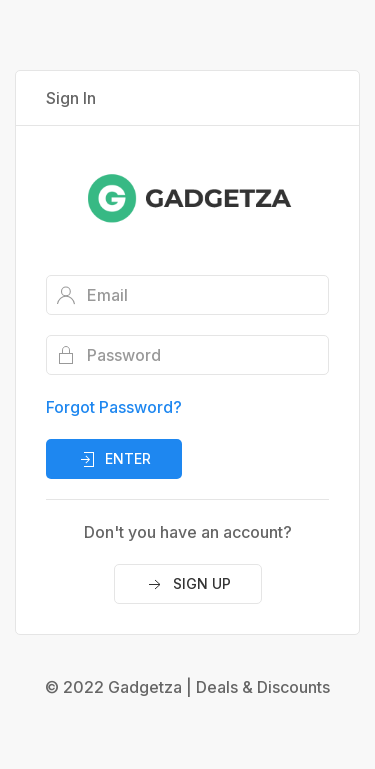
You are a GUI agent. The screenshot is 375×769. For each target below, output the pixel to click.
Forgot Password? (114, 407)
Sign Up (188, 585)
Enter (114, 460)
